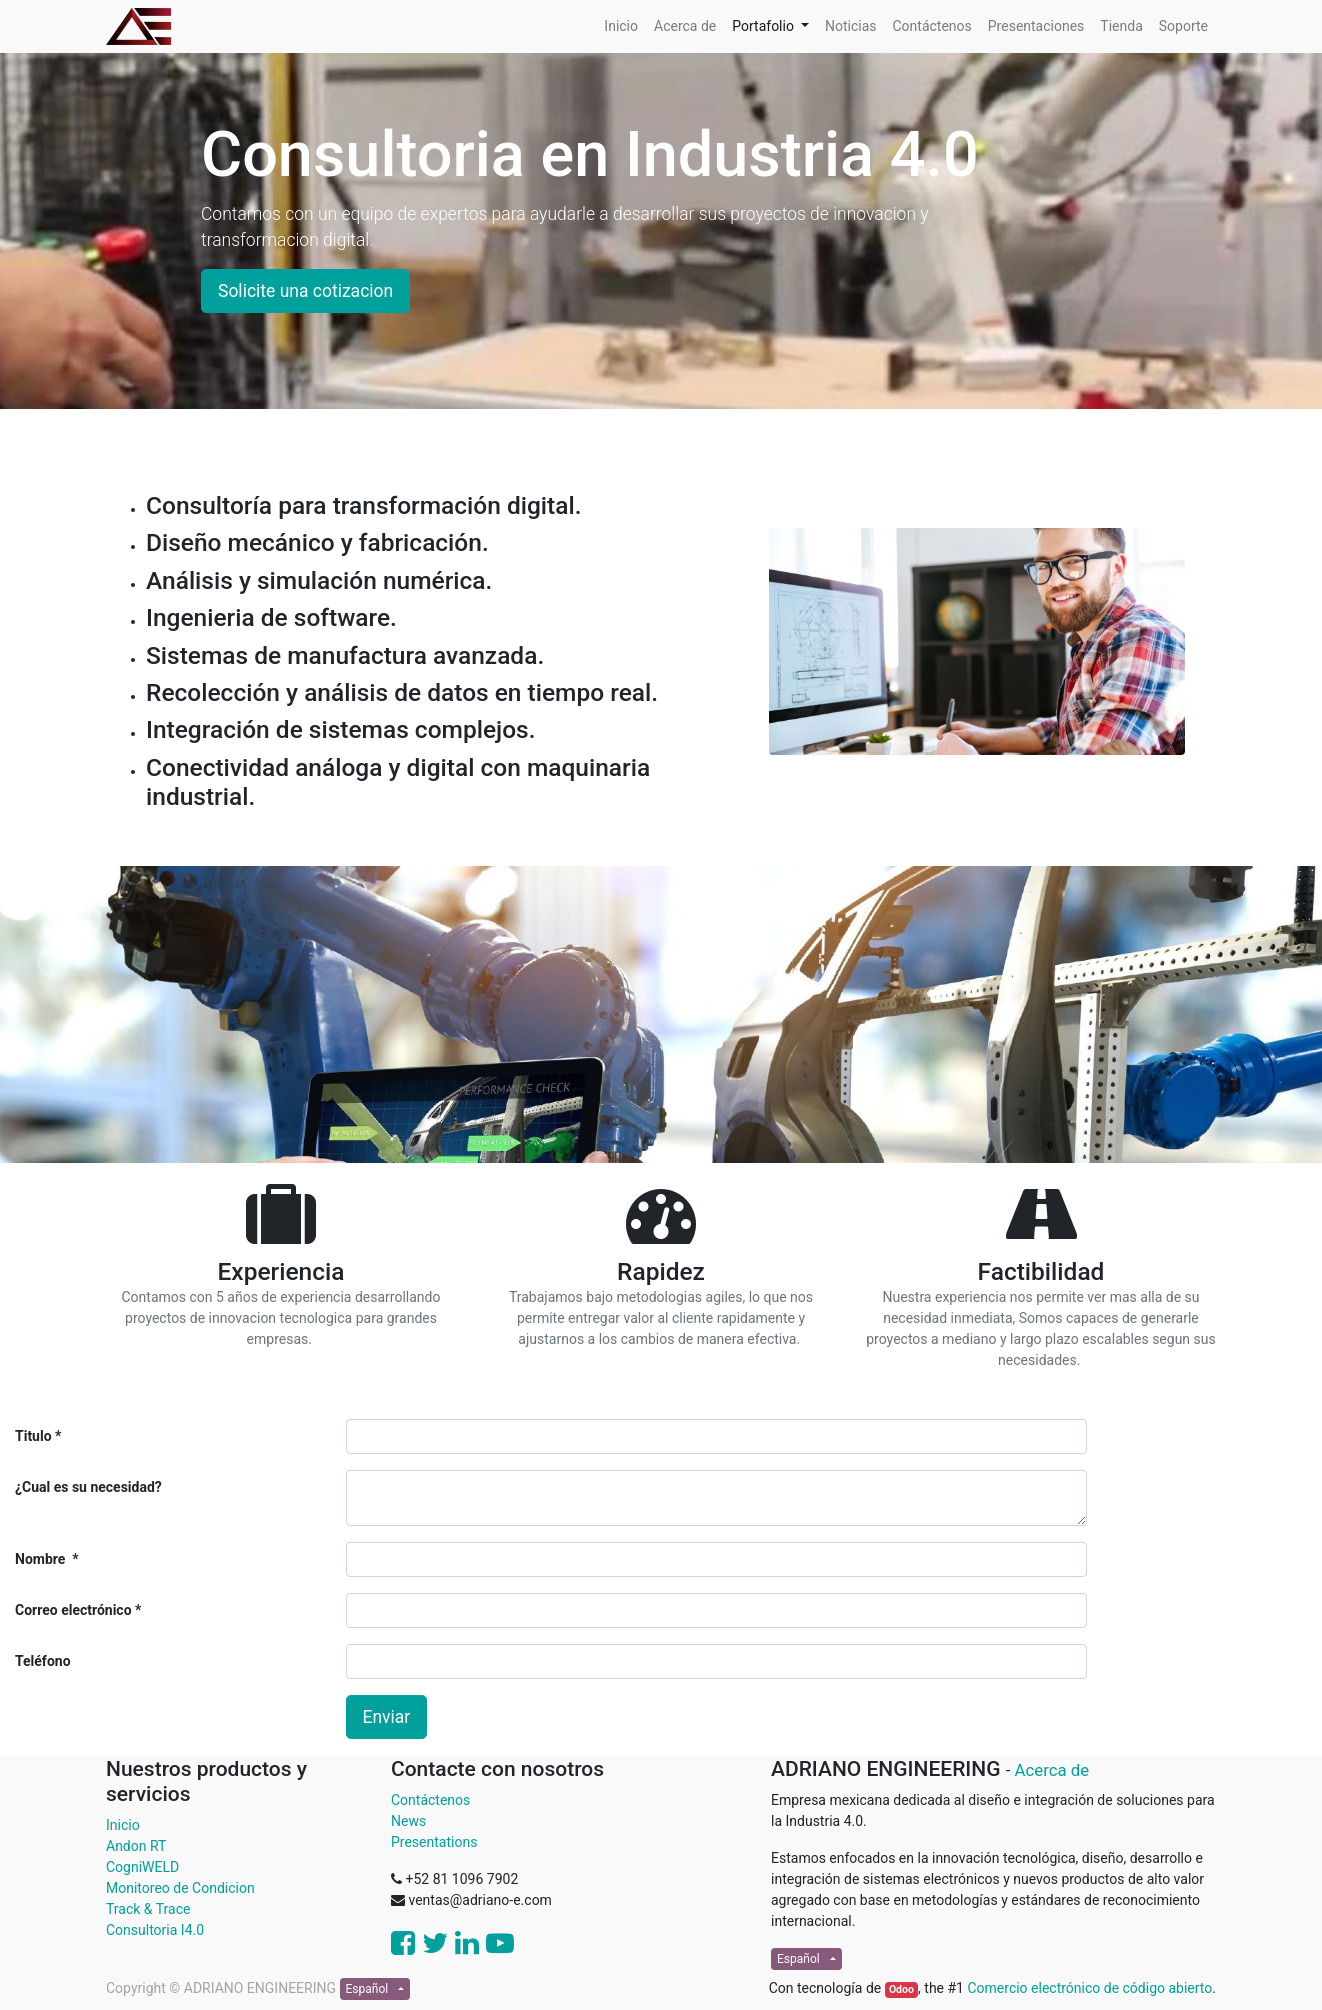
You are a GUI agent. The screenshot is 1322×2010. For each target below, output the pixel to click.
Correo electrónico (75, 1610)
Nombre (42, 1559)
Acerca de (1052, 1770)
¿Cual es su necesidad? (88, 1487)
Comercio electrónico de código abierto (1089, 1988)
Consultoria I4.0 (155, 1930)
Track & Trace (148, 1909)
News (408, 1821)
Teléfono (43, 1661)
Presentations (434, 1842)
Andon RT (136, 1846)
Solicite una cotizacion (305, 291)
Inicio (123, 1825)
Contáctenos (430, 1800)
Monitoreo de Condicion (180, 1888)
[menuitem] (621, 26)
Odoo (901, 1989)
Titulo (33, 1436)
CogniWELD (142, 1867)
